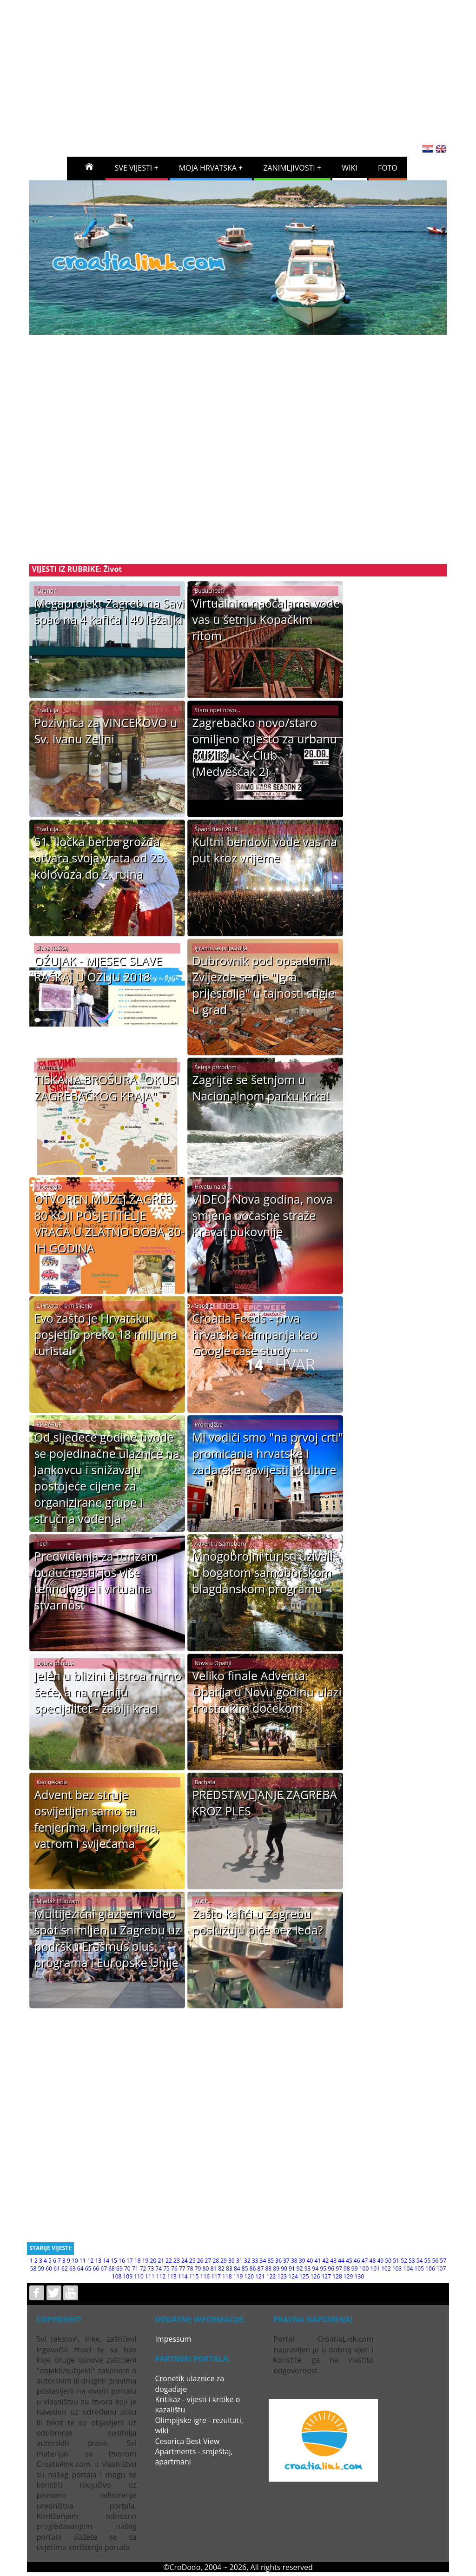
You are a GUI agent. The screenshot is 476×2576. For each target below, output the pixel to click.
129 (348, 2276)
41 (318, 2261)
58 (33, 2268)
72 (143, 2268)
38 (294, 2261)
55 (427, 2261)
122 (271, 2276)
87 (261, 2268)
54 (419, 2261)
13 (98, 2261)
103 (397, 2268)
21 (161, 2261)
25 (192, 2261)
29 (223, 2261)
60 (49, 2268)
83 (229, 2268)
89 (276, 2268)
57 (443, 2261)
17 (129, 2261)
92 (300, 2268)
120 (249, 2276)
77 (182, 2268)
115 (194, 2276)
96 (331, 2268)
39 (302, 2261)
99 (354, 2268)
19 (145, 2261)
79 (198, 2268)
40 (310, 2261)
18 (137, 2261)
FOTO (387, 168)
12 (90, 2261)
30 (231, 2261)
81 (213, 2268)
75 (166, 2268)
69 (119, 2268)
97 (339, 2268)
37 (286, 2261)
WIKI (349, 168)
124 (293, 2276)
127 (326, 2276)
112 (161, 2276)
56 (435, 2261)
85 (245, 2268)
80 (206, 2268)
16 (122, 2261)
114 (183, 2276)
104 (408, 2268)
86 (253, 2268)
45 (349, 2261)
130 (359, 2276)
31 (239, 2261)
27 (208, 2261)
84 (237, 2268)
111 (150, 2276)
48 (373, 2261)
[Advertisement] (251, 69)
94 (315, 2268)
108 (117, 2276)
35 (270, 2261)
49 (380, 2261)
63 (72, 2268)
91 (292, 2268)
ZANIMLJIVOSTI (289, 168)
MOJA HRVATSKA (208, 168)
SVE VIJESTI (133, 168)
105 (419, 2268)
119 (238, 2276)
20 (153, 2261)
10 (75, 2261)
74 (158, 2268)
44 (341, 2261)
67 (103, 2268)
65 (88, 2268)
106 (430, 2268)
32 (247, 2261)
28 (215, 2261)
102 (386, 2268)
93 (307, 2268)
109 (128, 2276)
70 (127, 2268)
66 (96, 2268)
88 (268, 2268)
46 (357, 2261)
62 (64, 2268)
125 (304, 2276)
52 (404, 2261)
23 (176, 2261)
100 (364, 2268)
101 (375, 2268)
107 (441, 2268)
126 (315, 2276)
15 (114, 2261)
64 (80, 2268)
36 (278, 2261)
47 (365, 2261)
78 (190, 2268)
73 (151, 2268)
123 (282, 2276)
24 (184, 2261)
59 (41, 2268)
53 (412, 2261)
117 (216, 2276)
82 (221, 2268)
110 (139, 2276)
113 (172, 2276)
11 (82, 2261)
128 (337, 2276)
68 (111, 2268)
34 (263, 2261)
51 (396, 2261)
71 (135, 2268)
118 (227, 2276)
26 (200, 2261)
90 (284, 2268)
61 (56, 2268)
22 (168, 2261)
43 (333, 2261)
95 (323, 2268)
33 (255, 2261)
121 (260, 2276)
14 (106, 2261)
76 (174, 2268)
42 (325, 2261)
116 (205, 2276)
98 (347, 2268)
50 (388, 2261)
